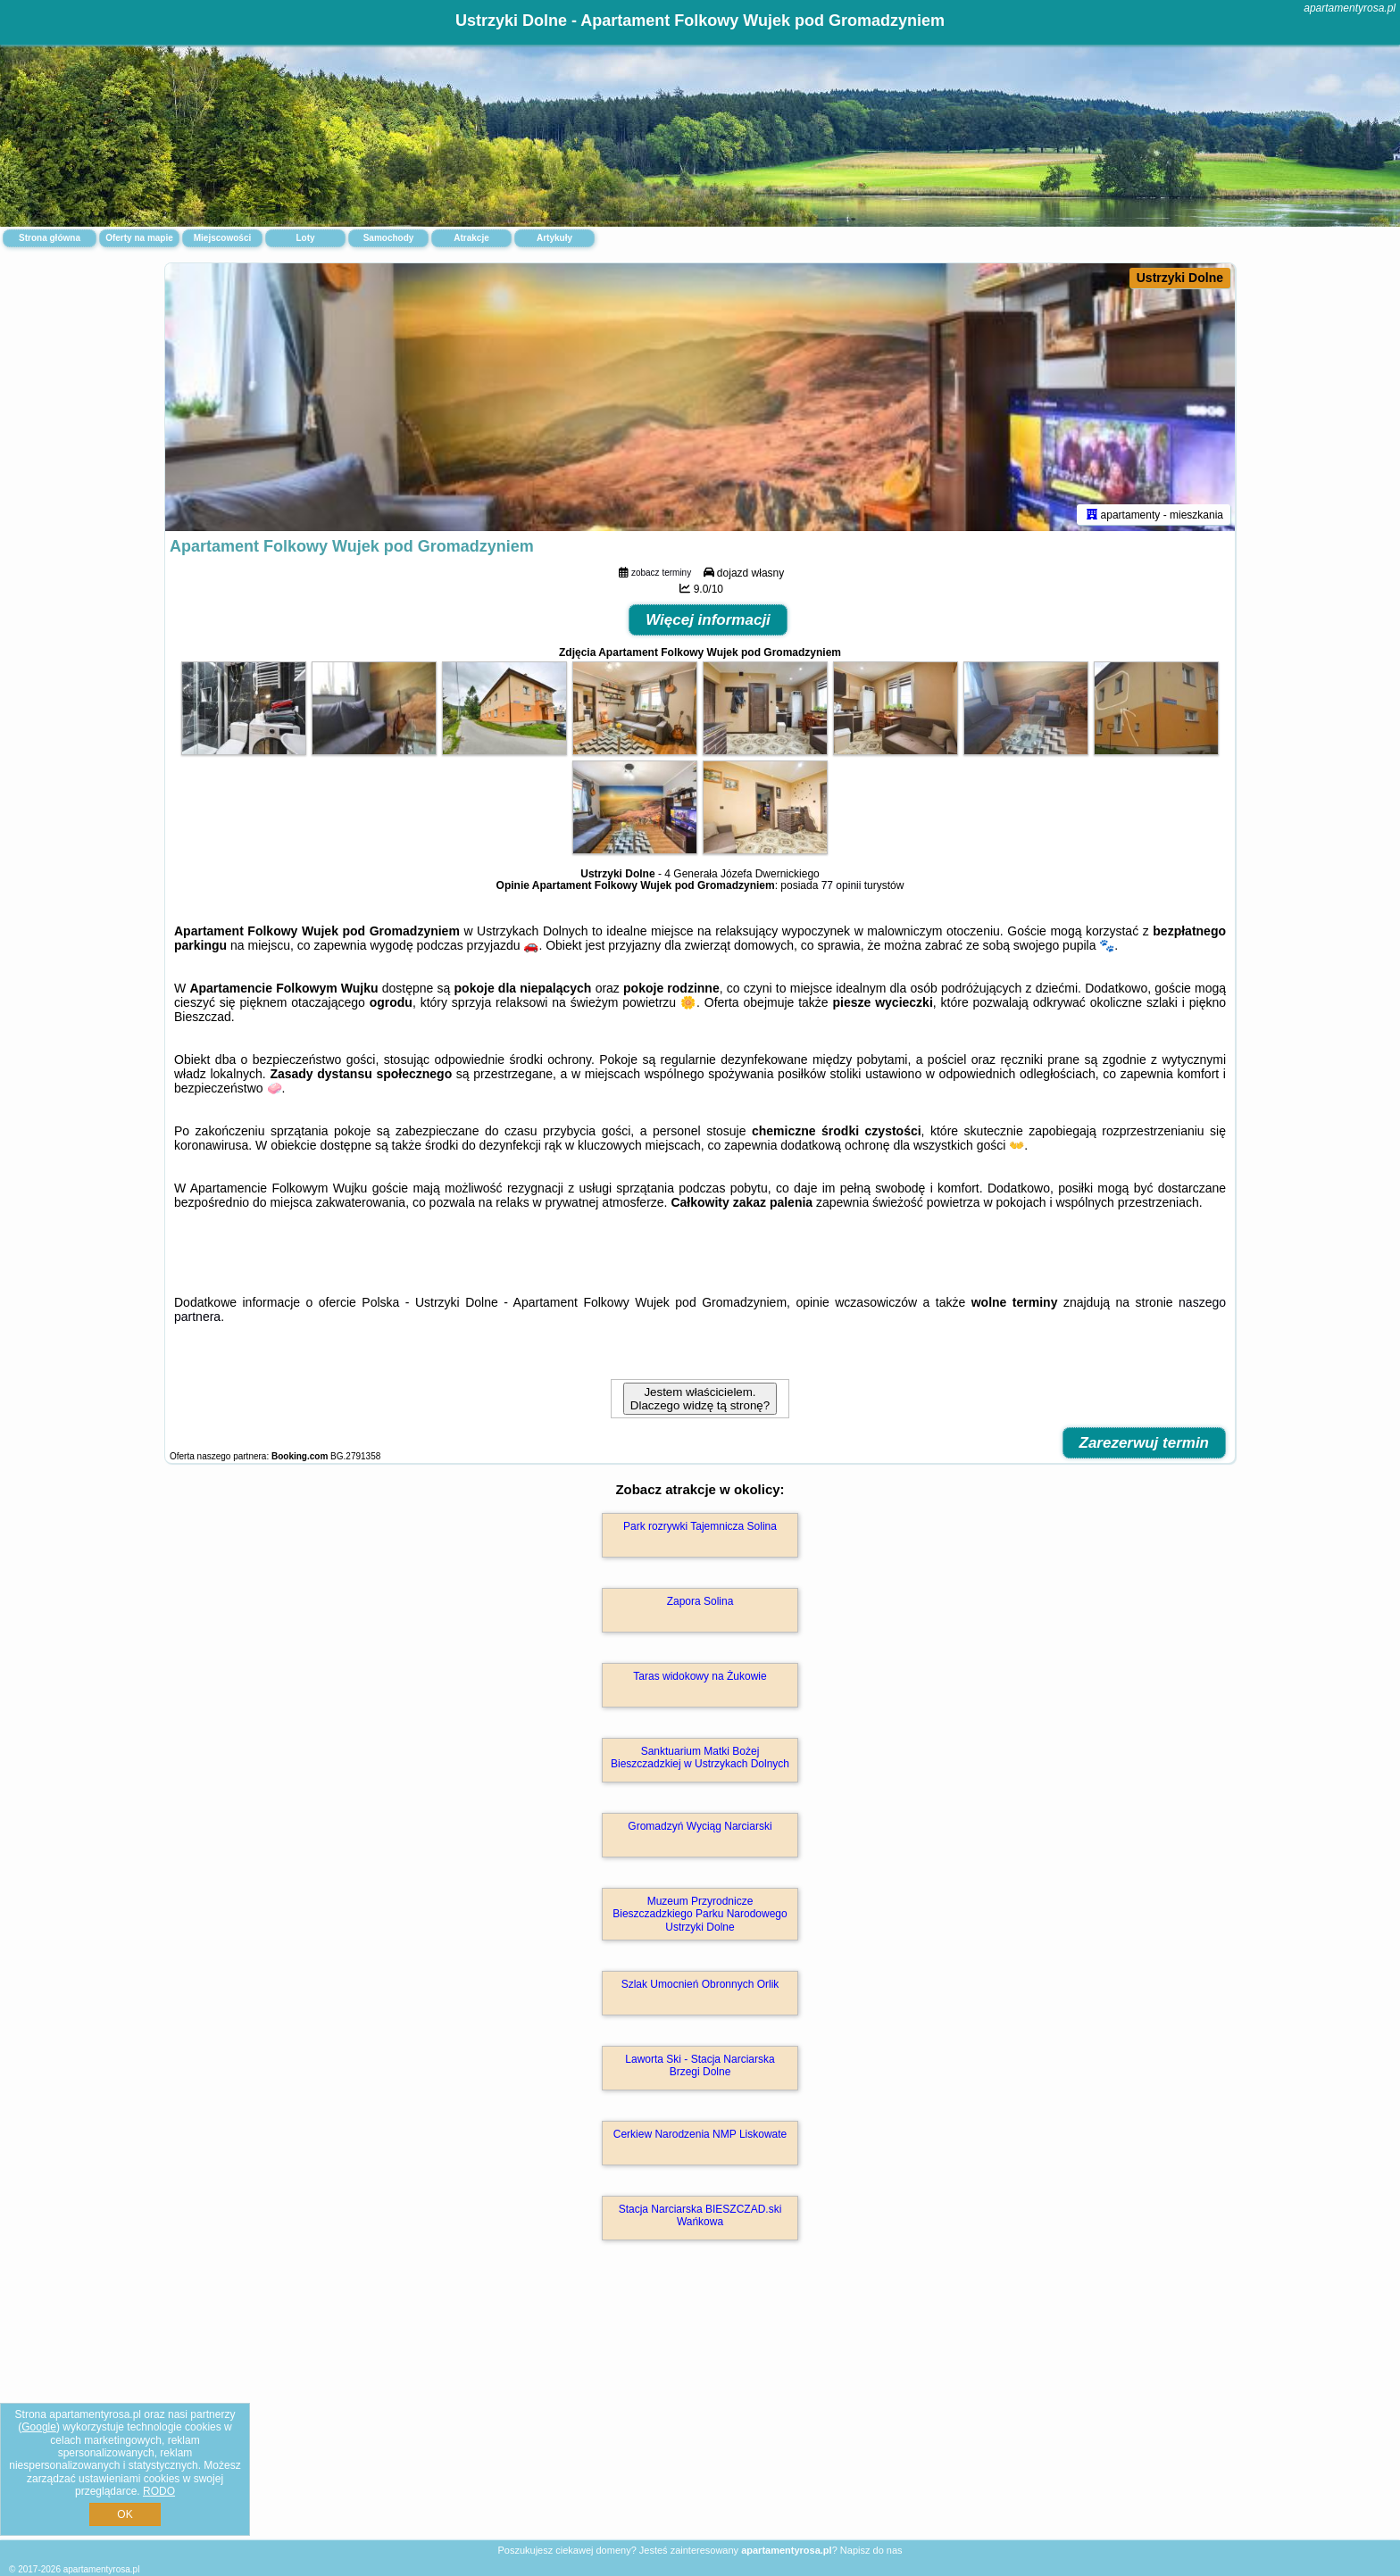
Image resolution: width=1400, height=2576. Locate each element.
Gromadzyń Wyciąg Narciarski (699, 1826)
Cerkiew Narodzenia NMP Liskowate (700, 2134)
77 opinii (841, 885)
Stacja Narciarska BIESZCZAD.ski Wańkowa (700, 2215)
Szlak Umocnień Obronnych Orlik (700, 1984)
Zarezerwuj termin (1144, 1442)
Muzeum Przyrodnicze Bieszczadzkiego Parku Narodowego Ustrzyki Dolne (699, 1914)
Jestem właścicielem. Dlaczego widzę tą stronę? (700, 1398)
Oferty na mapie (139, 238)
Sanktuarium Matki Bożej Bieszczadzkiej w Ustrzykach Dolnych (700, 1757)
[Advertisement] (700, 2409)
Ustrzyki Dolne (1180, 277)
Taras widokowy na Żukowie (699, 1676)
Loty (305, 238)
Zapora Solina (700, 1601)
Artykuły (554, 238)
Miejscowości (222, 238)
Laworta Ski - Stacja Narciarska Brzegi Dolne (699, 2065)
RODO (159, 2491)
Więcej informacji (708, 619)
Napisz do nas (871, 2550)
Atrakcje (471, 238)
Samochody (388, 238)
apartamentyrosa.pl (1350, 8)
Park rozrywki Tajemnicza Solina (700, 1526)
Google (38, 2427)
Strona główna (49, 238)
